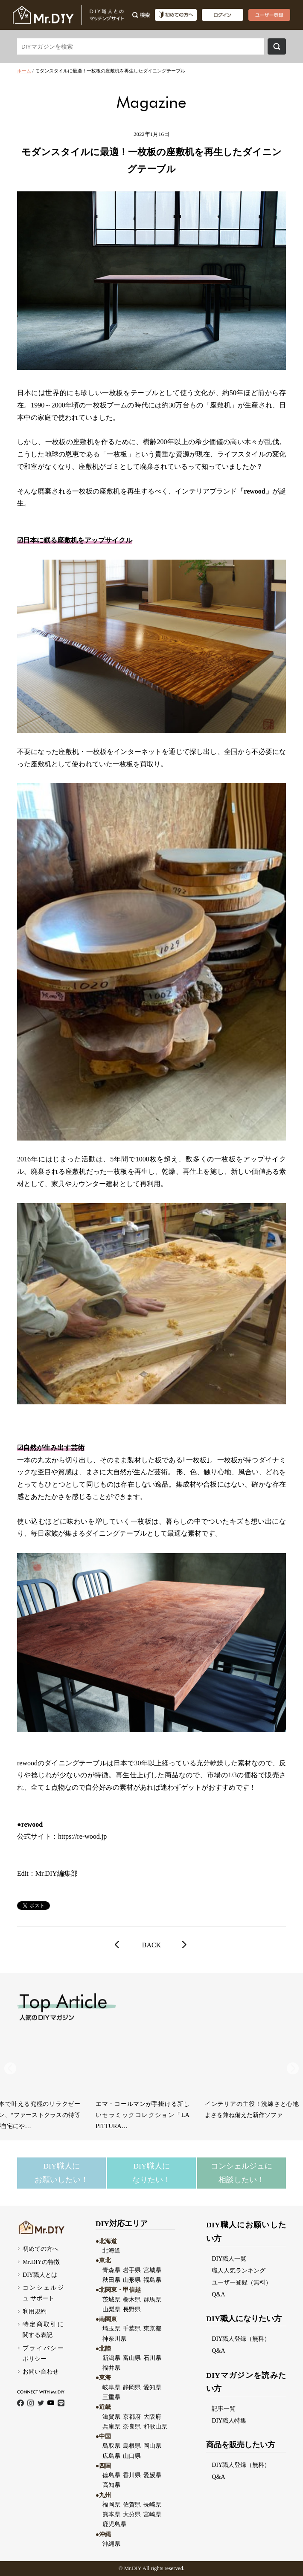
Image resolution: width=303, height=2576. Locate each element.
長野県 (132, 2309)
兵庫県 (111, 2426)
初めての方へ (40, 2248)
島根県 (132, 2445)
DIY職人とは (40, 2274)
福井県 (111, 2367)
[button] (293, 2068)
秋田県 (111, 2279)
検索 (277, 46)
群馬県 (152, 2299)
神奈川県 (114, 2338)
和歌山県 (155, 2426)
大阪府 (152, 2416)
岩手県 (132, 2270)
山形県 (132, 2279)
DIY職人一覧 (229, 2258)
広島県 (111, 2455)
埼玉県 (111, 2328)
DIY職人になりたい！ (151, 2173)
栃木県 (132, 2299)
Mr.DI (131, 2568)
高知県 (111, 2484)
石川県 (152, 2357)
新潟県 (111, 2357)
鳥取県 (111, 2445)
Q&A (218, 2294)
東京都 (152, 2328)
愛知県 (152, 2387)
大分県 (132, 2514)
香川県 (132, 2475)
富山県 (132, 2357)
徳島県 (111, 2475)
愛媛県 (152, 2475)
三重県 (111, 2397)
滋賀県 (111, 2416)
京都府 (132, 2416)
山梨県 (111, 2309)
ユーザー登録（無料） (241, 2282)
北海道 (111, 2250)
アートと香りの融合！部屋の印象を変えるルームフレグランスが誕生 (51, 2114)
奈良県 (132, 2426)
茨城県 (111, 2299)
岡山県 (152, 2445)
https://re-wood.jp (82, 1836)
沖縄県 (111, 2543)
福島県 (152, 2279)
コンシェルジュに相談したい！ (241, 2173)
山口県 (132, 2455)
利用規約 (35, 2311)
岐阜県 (111, 2387)
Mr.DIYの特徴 (41, 2261)
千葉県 (132, 2328)
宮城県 (152, 2270)
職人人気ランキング (238, 2270)
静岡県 (132, 2387)
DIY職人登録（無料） (241, 2338)
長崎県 (152, 2504)
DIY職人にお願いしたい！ (61, 2173)
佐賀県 (132, 2504)
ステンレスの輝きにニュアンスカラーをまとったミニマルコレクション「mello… (160, 2114)
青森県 (111, 2270)
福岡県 (111, 2504)
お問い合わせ (40, 2371)
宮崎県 (152, 2514)
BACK (151, 1945)
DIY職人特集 (229, 2420)
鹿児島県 (114, 2524)
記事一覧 (224, 2408)
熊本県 (111, 2514)
